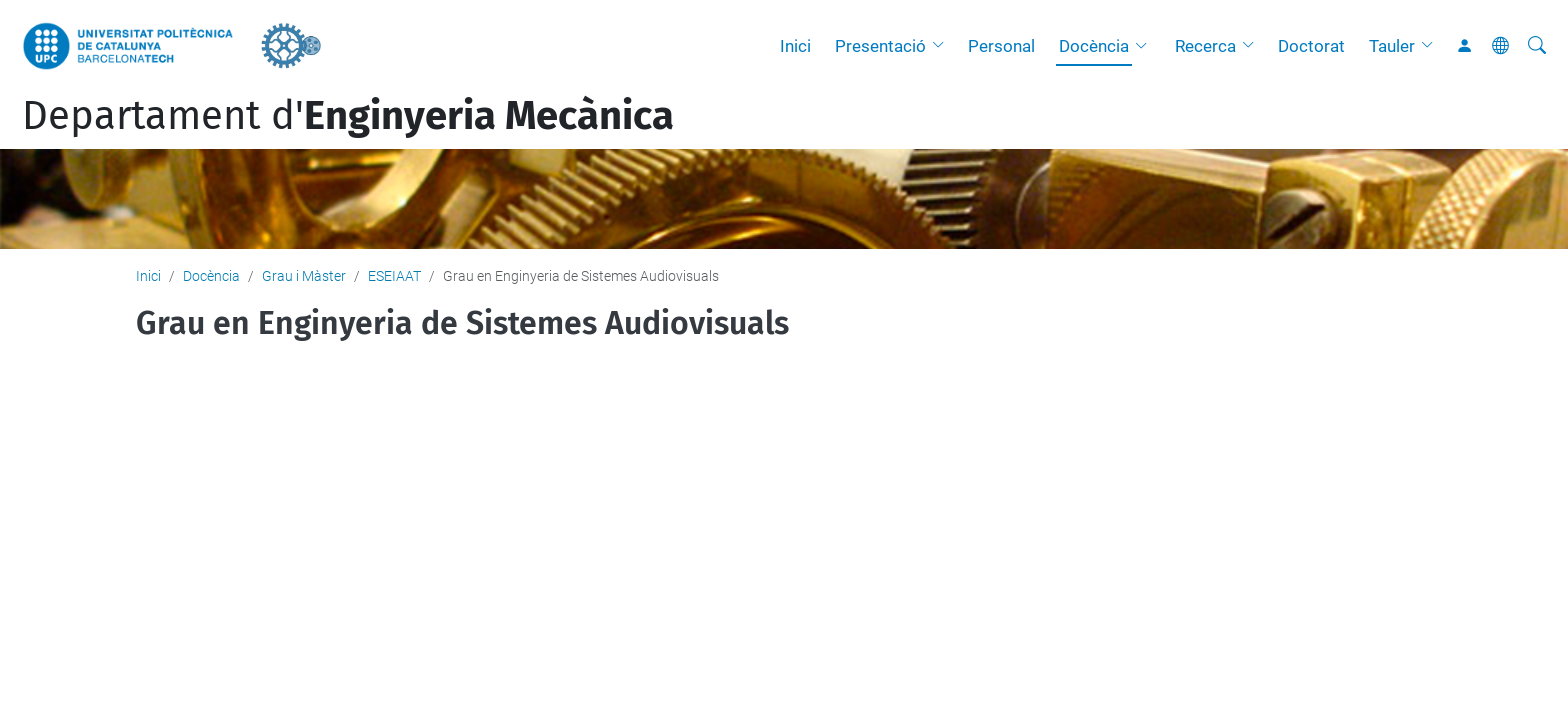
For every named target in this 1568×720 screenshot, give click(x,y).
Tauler (1392, 46)
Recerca (1205, 46)
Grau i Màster (304, 276)
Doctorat (1311, 46)
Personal (1001, 46)
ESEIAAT (394, 276)
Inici (795, 46)
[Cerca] (1537, 46)
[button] (943, 46)
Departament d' (348, 116)
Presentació (880, 46)
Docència (1094, 46)
